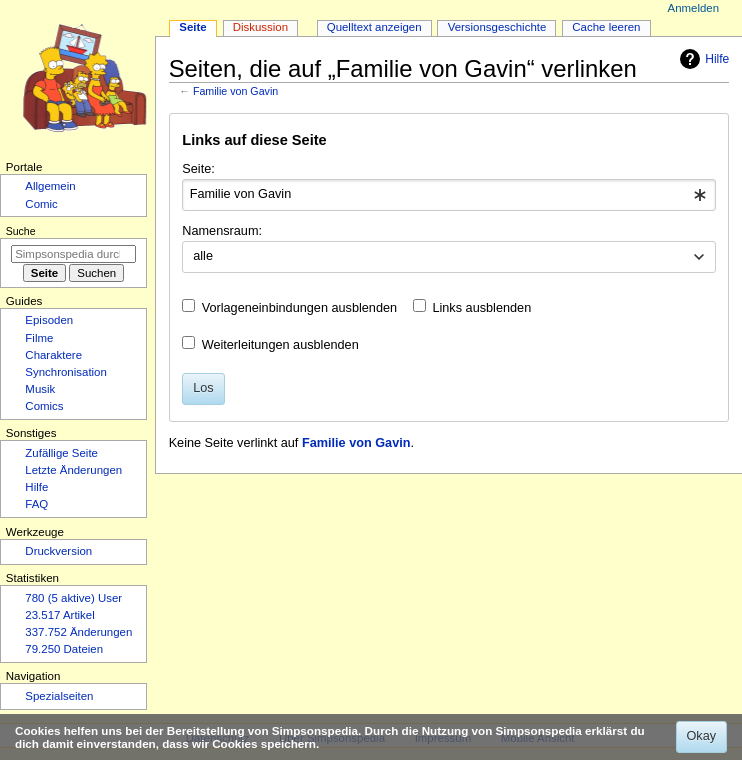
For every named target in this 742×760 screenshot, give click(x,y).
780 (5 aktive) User (73, 598)
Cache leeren (606, 27)
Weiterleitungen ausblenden (280, 345)
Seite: (198, 169)
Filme (39, 338)
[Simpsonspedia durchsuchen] (73, 254)
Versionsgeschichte (497, 27)
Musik (40, 389)
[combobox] (448, 195)
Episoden (49, 320)
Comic (41, 204)
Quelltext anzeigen (374, 27)
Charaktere (53, 355)
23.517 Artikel (59, 615)
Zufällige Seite (61, 453)
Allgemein (50, 186)
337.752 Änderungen (78, 632)
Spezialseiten (59, 696)
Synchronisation (66, 372)
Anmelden (694, 8)
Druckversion (58, 551)
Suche (21, 231)
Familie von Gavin (235, 91)
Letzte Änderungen (73, 470)
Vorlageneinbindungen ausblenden (299, 308)
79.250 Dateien (64, 649)
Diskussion (260, 27)
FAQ (36, 504)
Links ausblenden (481, 308)
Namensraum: (222, 231)
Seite (192, 27)
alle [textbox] (203, 256)
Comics (44, 406)
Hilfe (702, 59)
